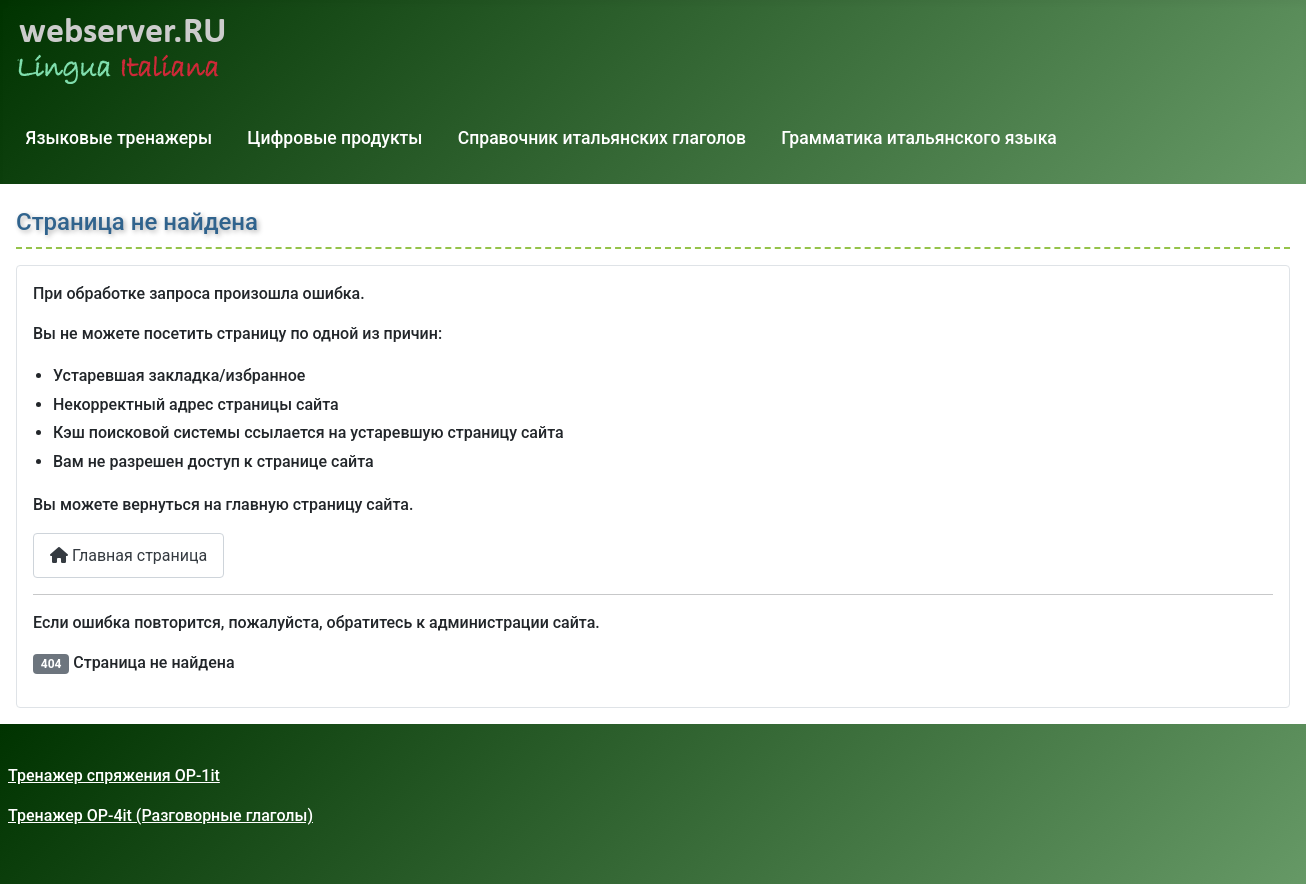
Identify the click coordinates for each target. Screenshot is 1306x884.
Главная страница (128, 555)
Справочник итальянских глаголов (602, 138)
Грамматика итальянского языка (919, 138)
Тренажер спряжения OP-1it (114, 775)
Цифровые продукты (334, 138)
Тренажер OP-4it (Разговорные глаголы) (160, 815)
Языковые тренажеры (119, 138)
